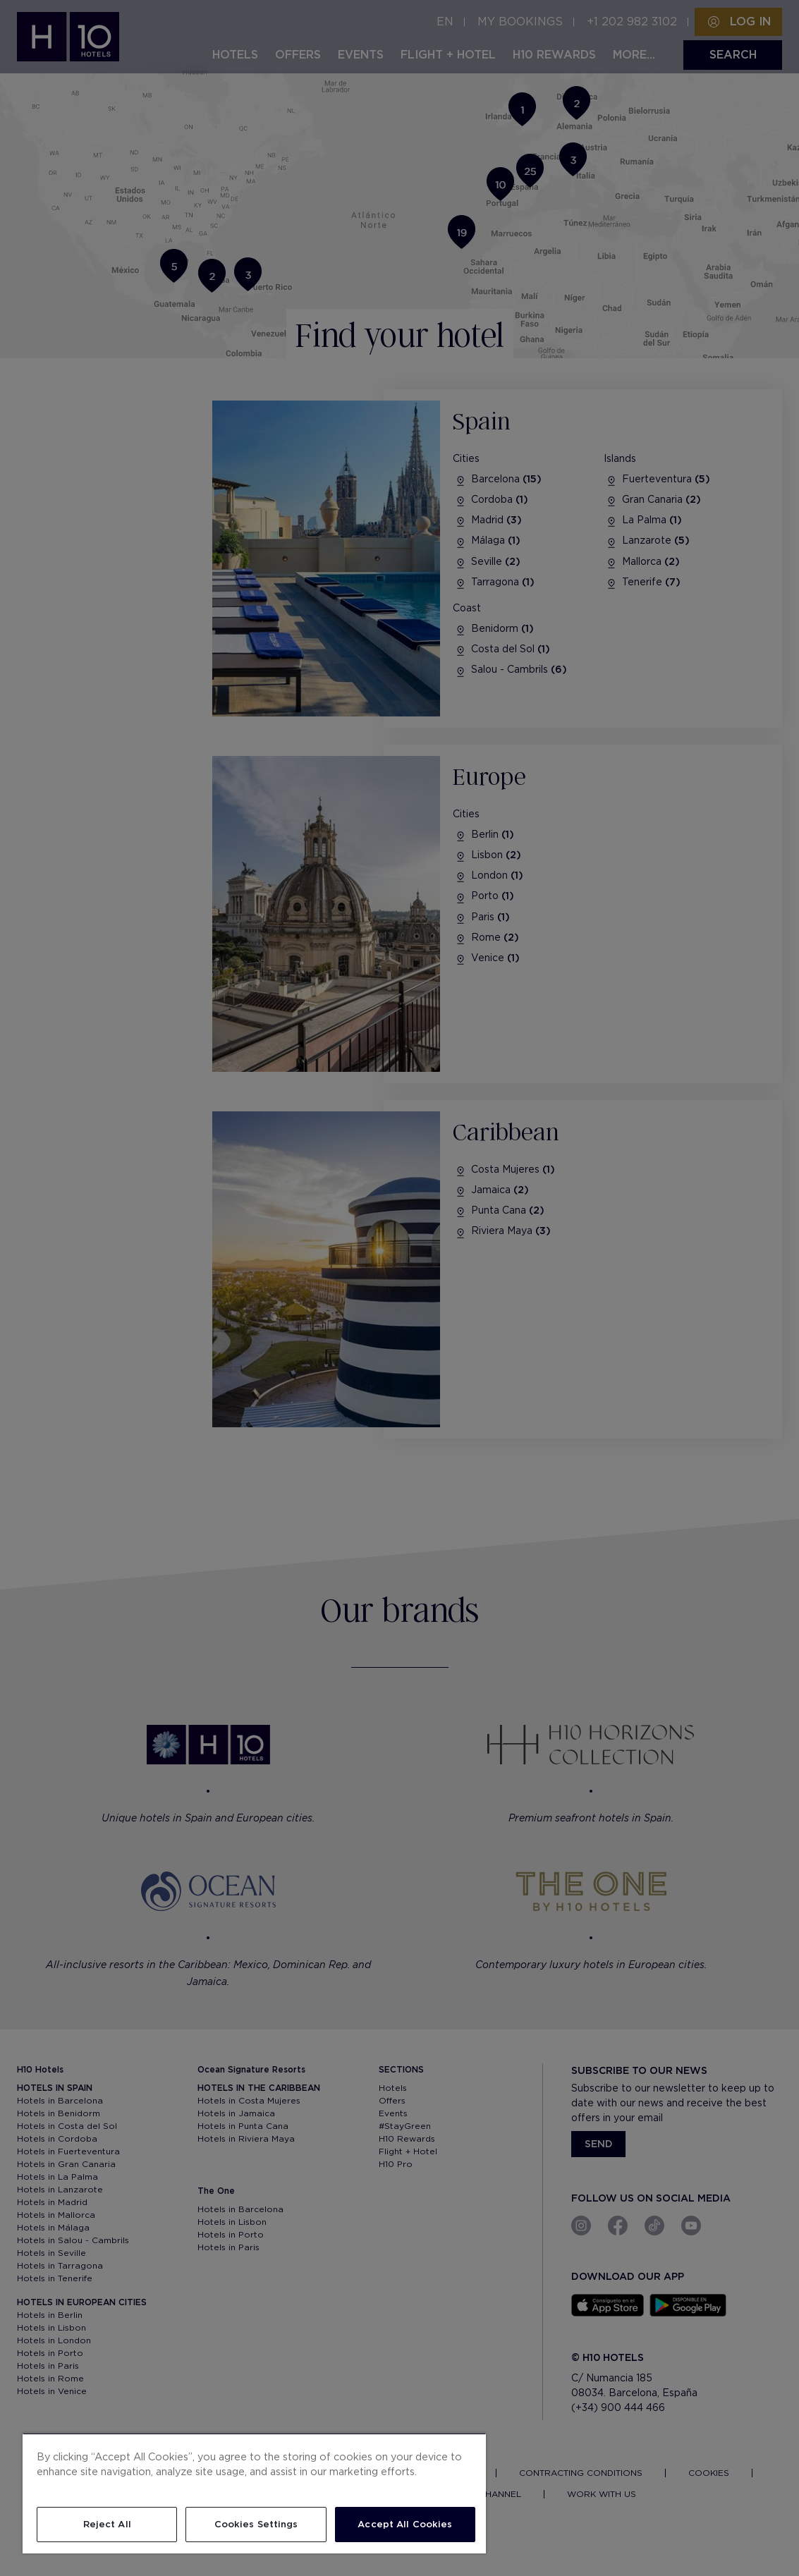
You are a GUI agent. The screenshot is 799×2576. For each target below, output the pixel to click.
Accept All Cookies (405, 2524)
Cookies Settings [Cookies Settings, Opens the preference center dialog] (256, 2524)
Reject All (107, 2524)
